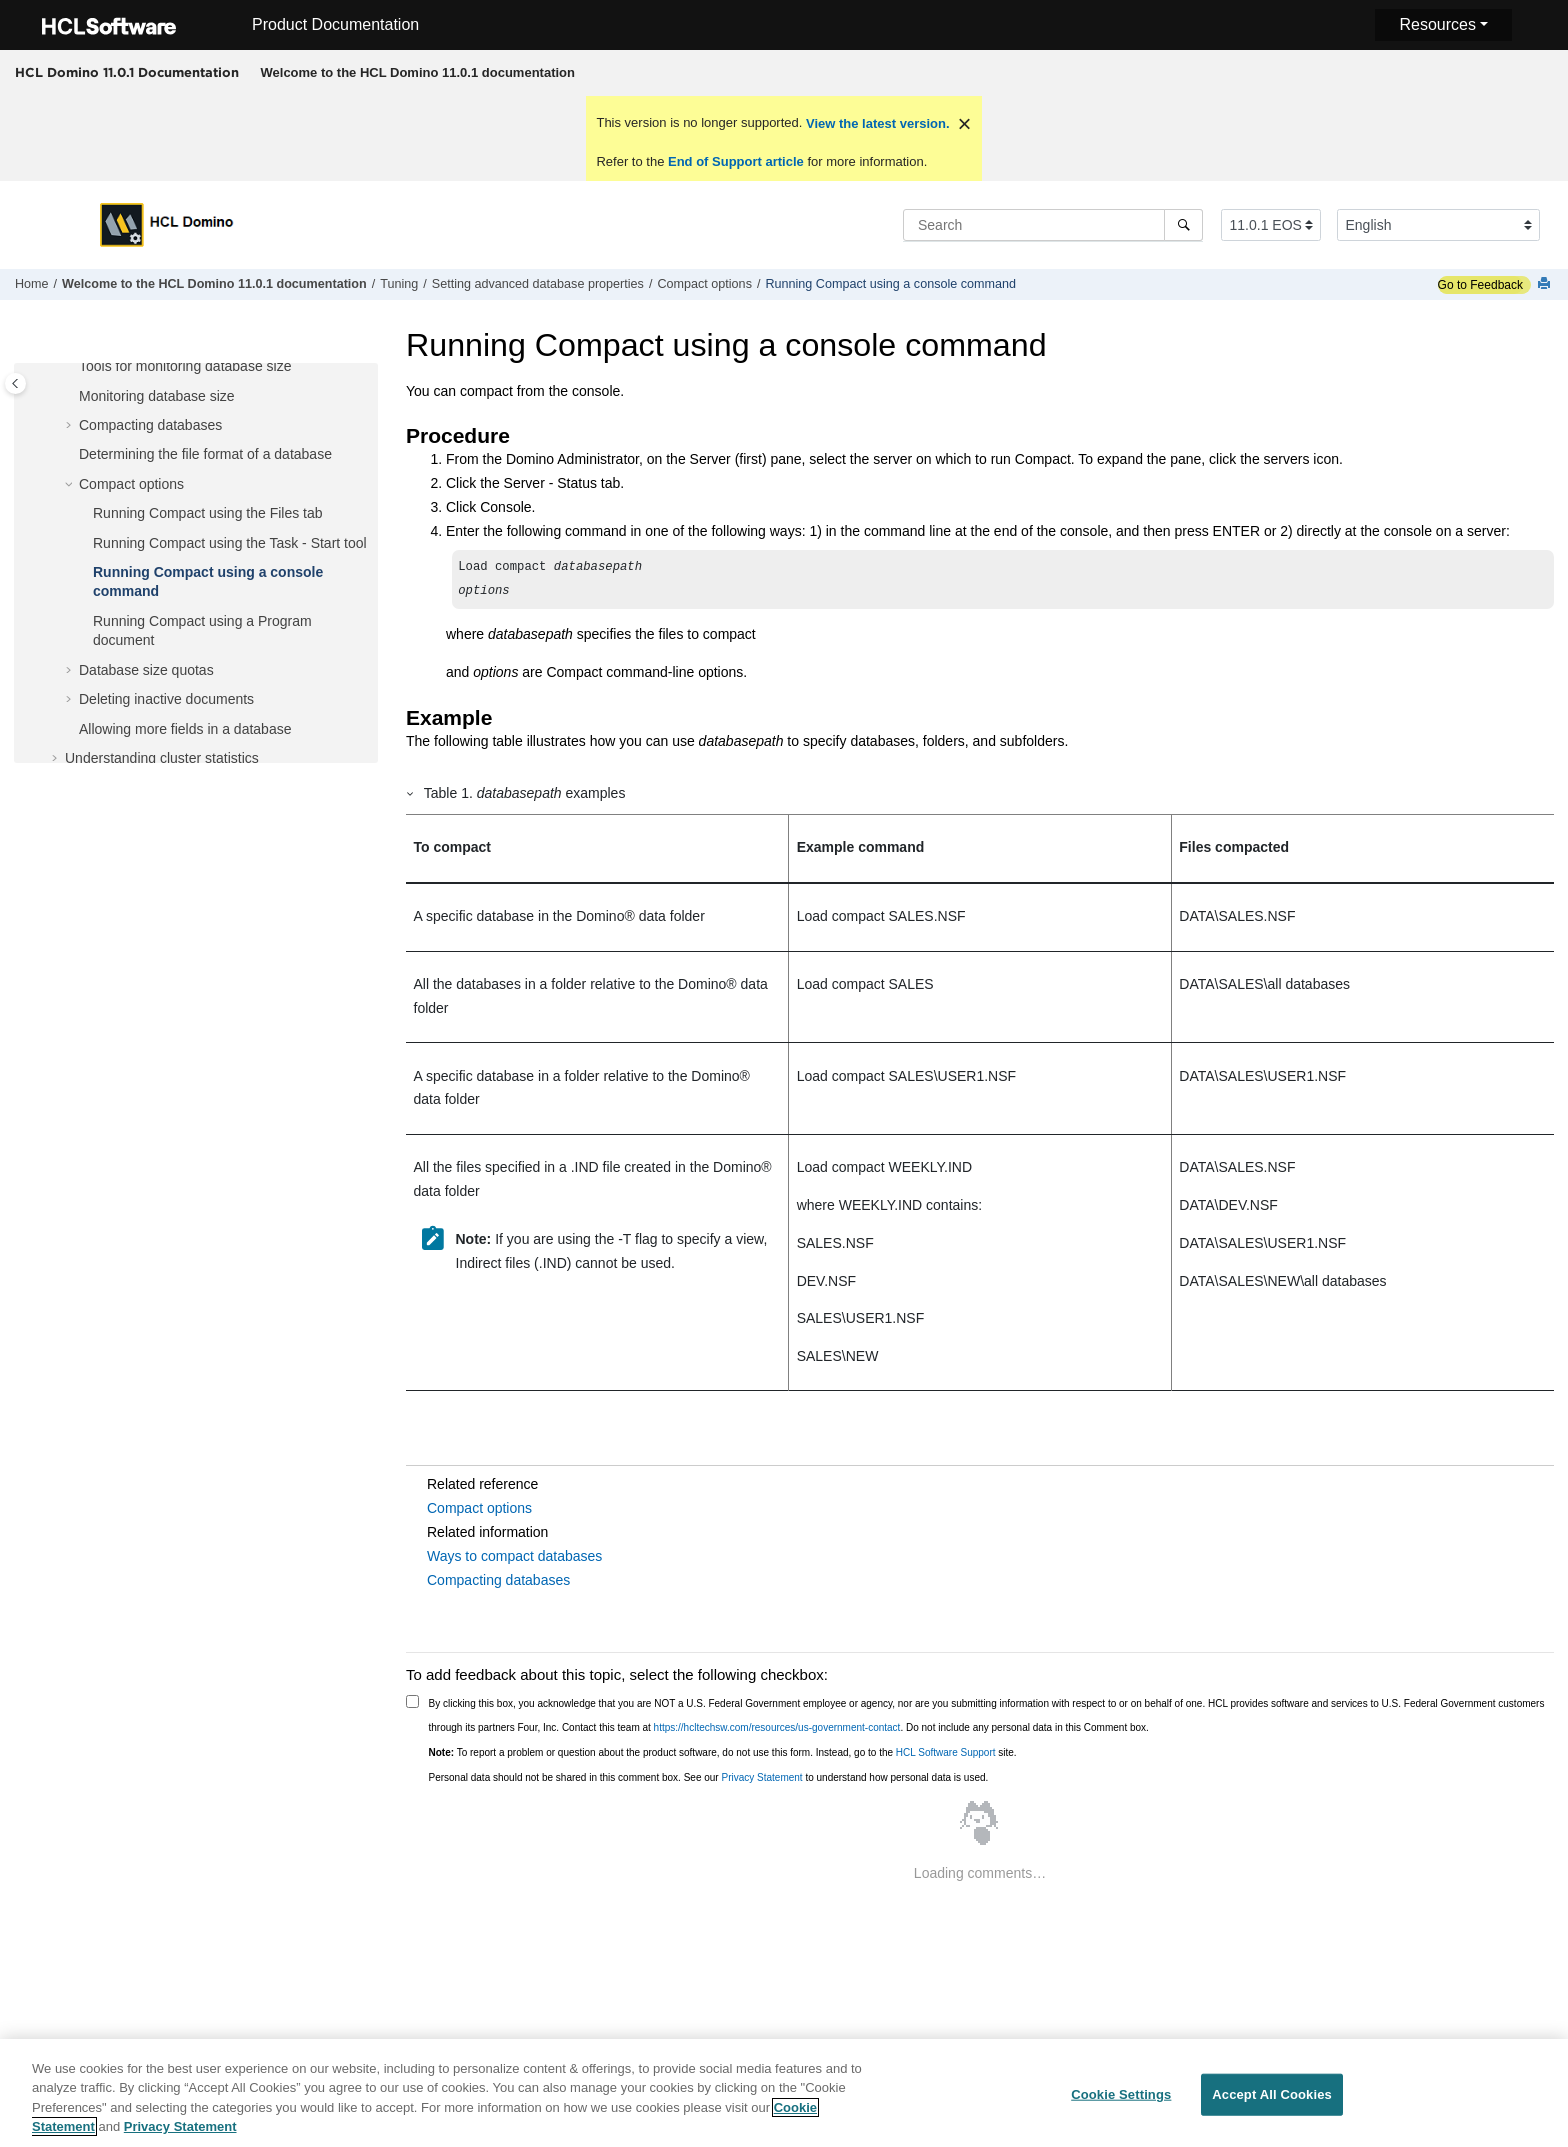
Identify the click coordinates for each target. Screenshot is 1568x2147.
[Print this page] (1546, 284)
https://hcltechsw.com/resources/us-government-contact (777, 1727)
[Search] (1183, 225)
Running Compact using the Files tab (208, 513)
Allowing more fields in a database (185, 729)
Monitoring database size (157, 396)
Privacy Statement (761, 1777)
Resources (1437, 24)
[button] (71, 367)
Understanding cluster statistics (162, 758)
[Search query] (1053, 225)
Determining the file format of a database (205, 454)
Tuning (399, 284)
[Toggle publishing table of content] (15, 383)
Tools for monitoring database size (185, 366)
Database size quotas (146, 670)
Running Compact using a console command (890, 284)
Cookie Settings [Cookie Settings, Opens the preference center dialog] (1121, 2099)
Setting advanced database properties (538, 284)
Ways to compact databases (514, 1556)
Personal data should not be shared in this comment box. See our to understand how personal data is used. (709, 1777)
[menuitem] (417, 73)
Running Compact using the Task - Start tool (230, 543)
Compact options (704, 284)
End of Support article (735, 161)
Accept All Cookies (1272, 2099)
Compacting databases (150, 425)
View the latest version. (875, 123)
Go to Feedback (1480, 285)
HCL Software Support (946, 1752)
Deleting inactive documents (166, 699)
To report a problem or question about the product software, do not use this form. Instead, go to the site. (723, 1752)
